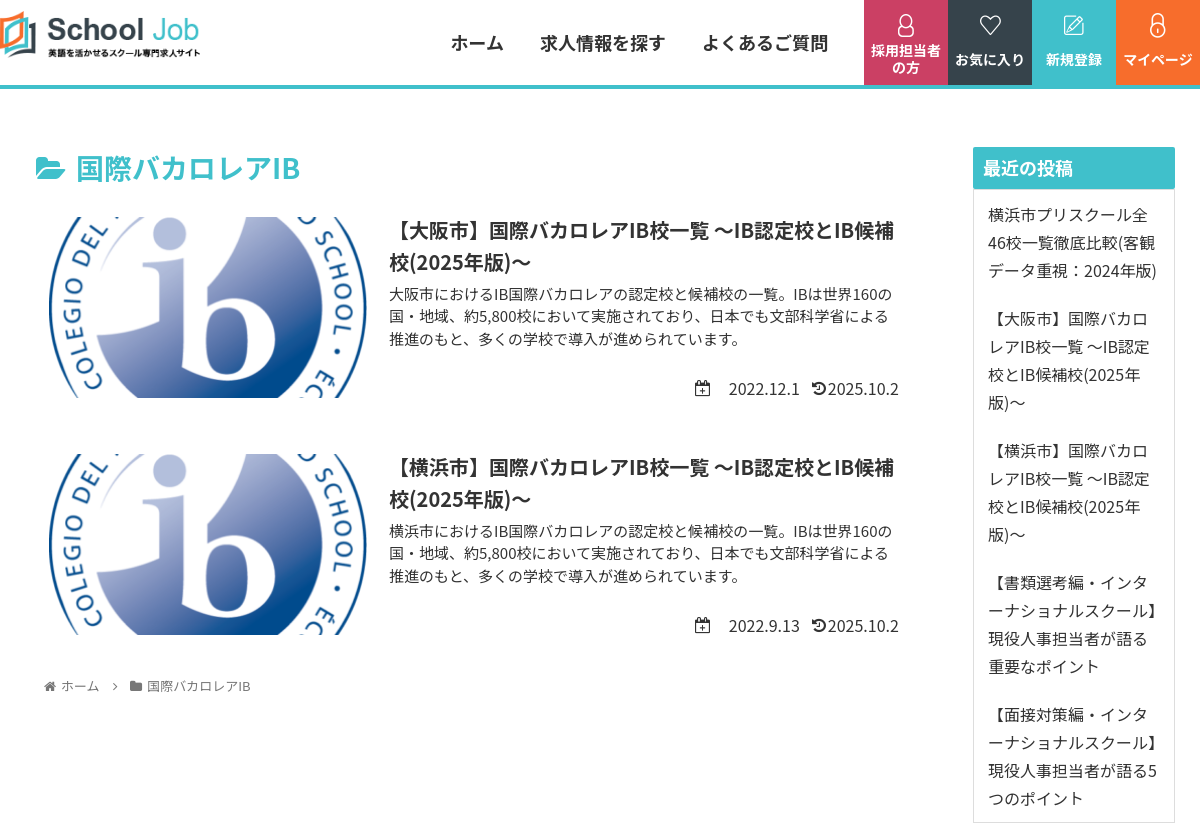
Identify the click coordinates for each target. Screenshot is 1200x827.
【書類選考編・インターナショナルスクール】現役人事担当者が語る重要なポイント (1072, 624)
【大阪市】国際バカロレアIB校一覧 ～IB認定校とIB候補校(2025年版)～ (1069, 360)
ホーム (477, 42)
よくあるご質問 (765, 42)
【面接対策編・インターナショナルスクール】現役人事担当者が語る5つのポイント (1072, 756)
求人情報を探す (603, 42)
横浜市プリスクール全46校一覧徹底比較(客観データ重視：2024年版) (1072, 242)
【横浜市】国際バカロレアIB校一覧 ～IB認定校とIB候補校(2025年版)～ (1069, 492)
